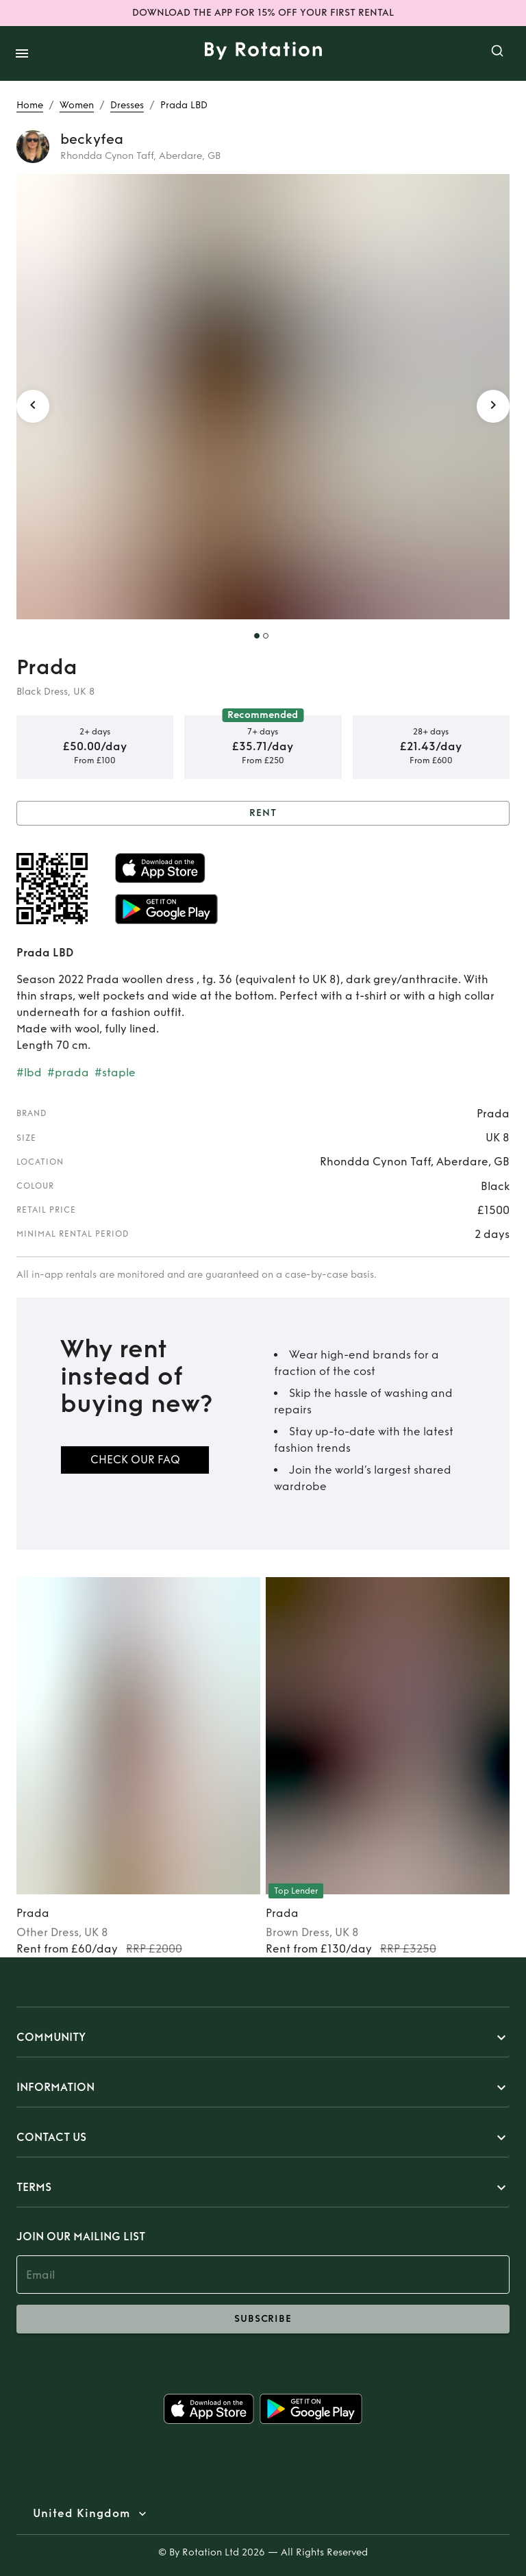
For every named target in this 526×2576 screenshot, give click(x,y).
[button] (263, 2037)
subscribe (263, 2319)
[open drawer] (22, 53)
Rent (263, 814)
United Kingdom (81, 2513)
